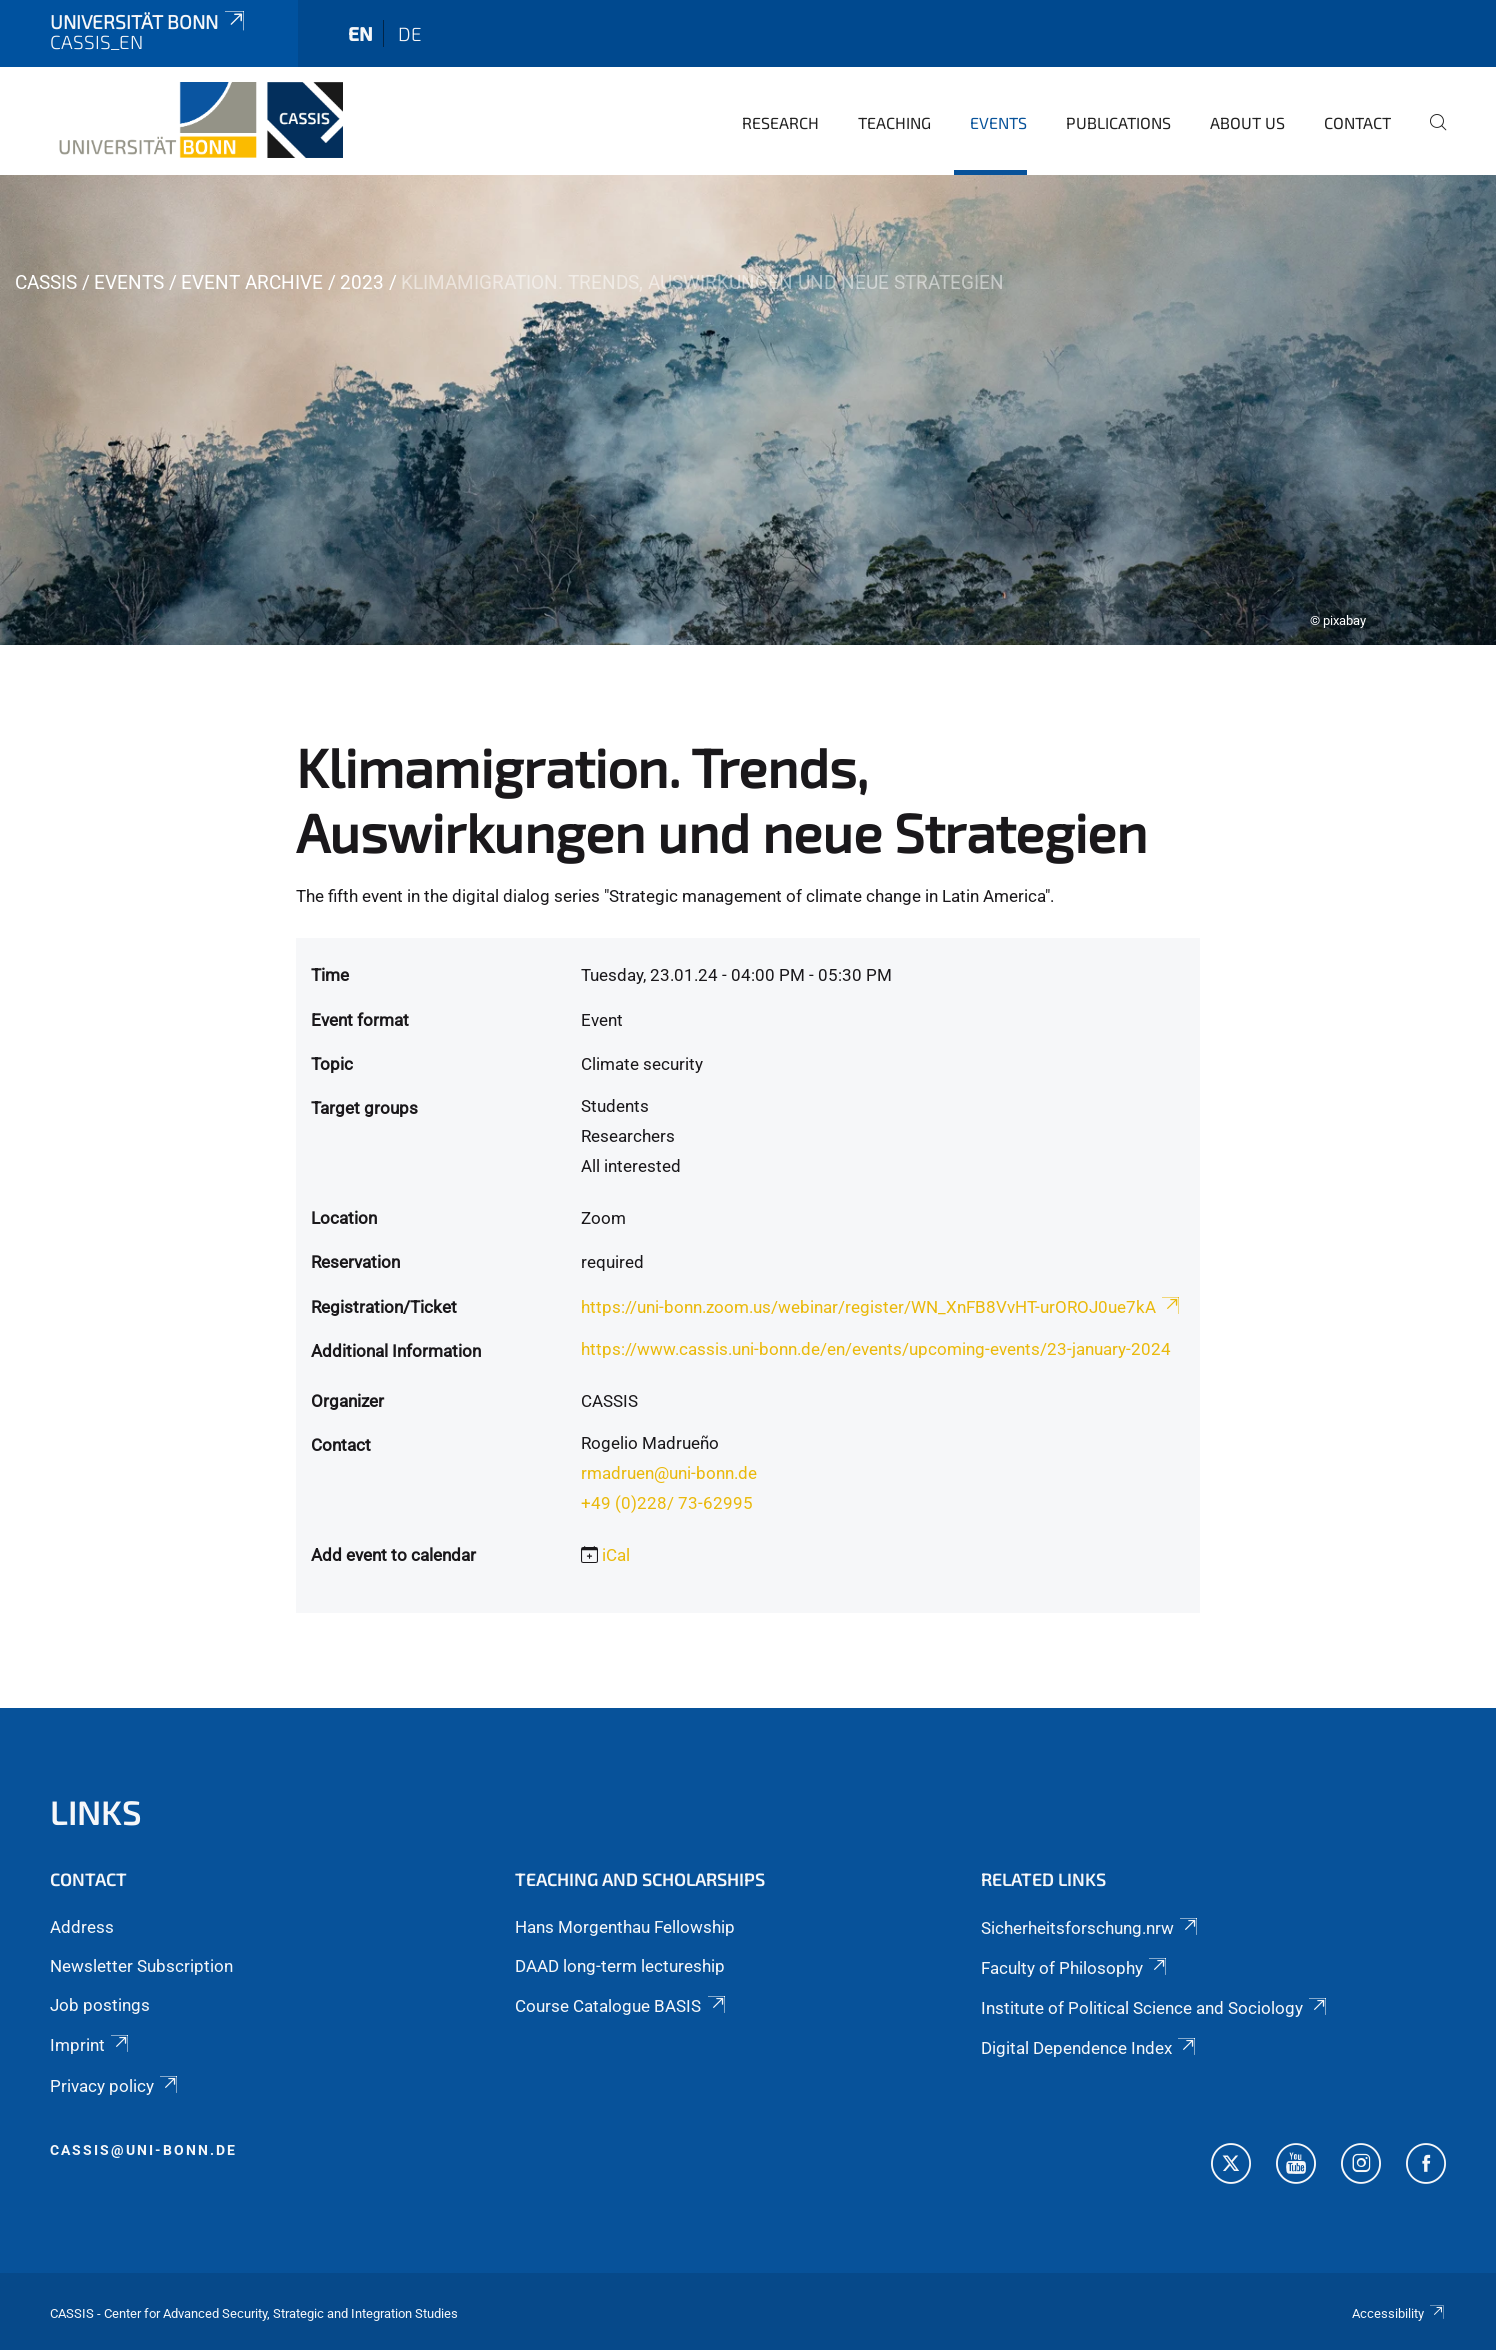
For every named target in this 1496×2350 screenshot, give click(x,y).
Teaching (894, 122)
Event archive (252, 282)
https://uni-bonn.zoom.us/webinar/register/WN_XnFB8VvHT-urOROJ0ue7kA (882, 1307)
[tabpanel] (748, 410)
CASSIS (46, 282)
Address (82, 1927)
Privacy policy (115, 2086)
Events (998, 122)
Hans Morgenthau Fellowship (625, 1927)
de (410, 33)
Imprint (91, 2045)
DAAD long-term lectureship (620, 1966)
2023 (362, 282)
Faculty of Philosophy (1075, 1968)
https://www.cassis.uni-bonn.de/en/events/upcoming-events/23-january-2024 (876, 1349)
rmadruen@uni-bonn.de (669, 1473)
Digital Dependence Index (1090, 2048)
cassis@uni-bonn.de (143, 2150)
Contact (1357, 122)
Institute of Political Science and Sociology (1155, 2008)
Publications (1118, 122)
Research (780, 122)
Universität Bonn (149, 21)
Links (96, 1811)
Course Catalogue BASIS (621, 2006)
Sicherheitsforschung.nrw (1091, 1928)
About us (1247, 122)
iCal (616, 1555)
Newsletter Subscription (141, 1966)
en (360, 33)
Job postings (100, 2005)
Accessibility (1399, 2313)
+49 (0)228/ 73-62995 (667, 1503)
